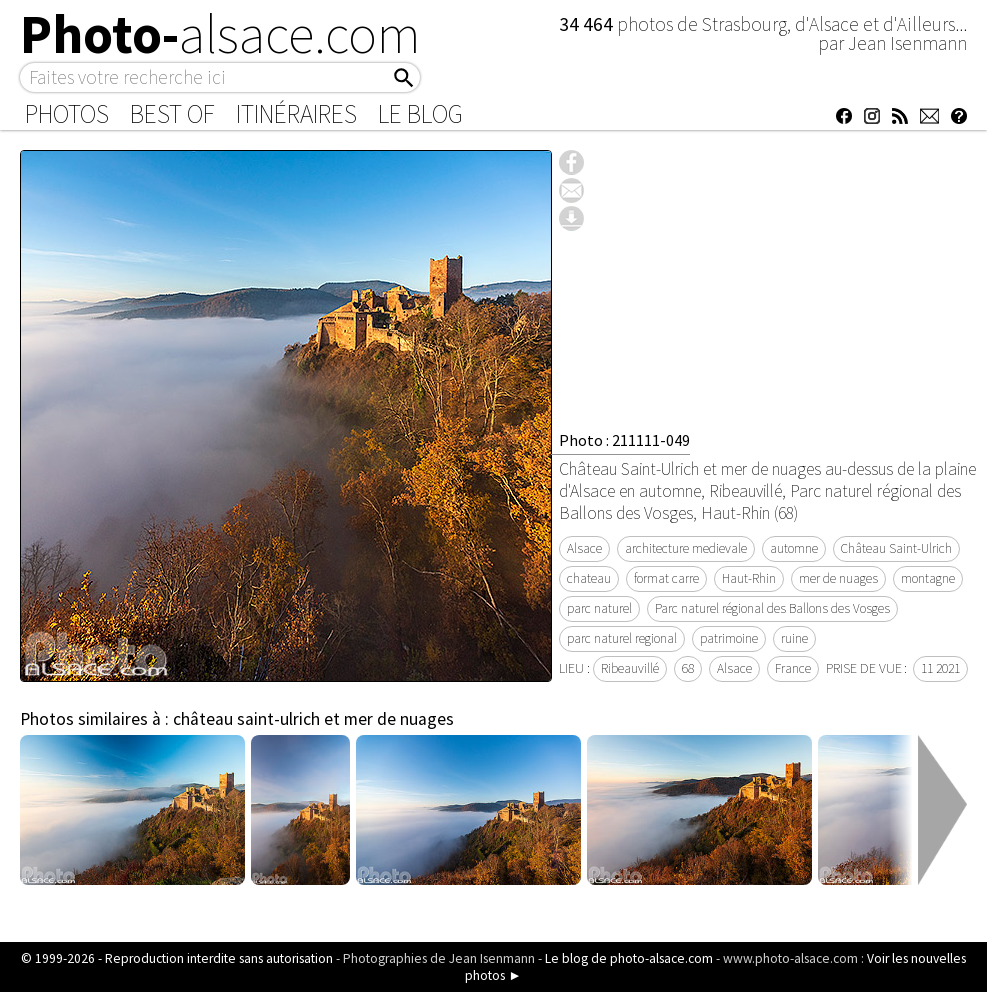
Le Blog (420, 114)
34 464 (588, 24)
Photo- (220, 34)
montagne (928, 578)
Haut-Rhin (749, 578)
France (793, 668)
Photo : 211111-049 (624, 440)
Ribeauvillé (630, 668)
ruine (794, 638)
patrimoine (729, 638)
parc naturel (599, 608)
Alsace (584, 548)
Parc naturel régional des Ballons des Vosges (772, 608)
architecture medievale (686, 548)
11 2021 (940, 668)
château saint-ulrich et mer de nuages (313, 719)
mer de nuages (838, 578)
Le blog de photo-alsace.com (629, 958)
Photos (67, 114)
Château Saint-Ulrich (896, 548)
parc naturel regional (622, 638)
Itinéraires (296, 114)
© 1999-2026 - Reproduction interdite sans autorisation (177, 958)
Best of (172, 114)
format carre (666, 578)
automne (794, 548)
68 (688, 668)
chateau (589, 578)
